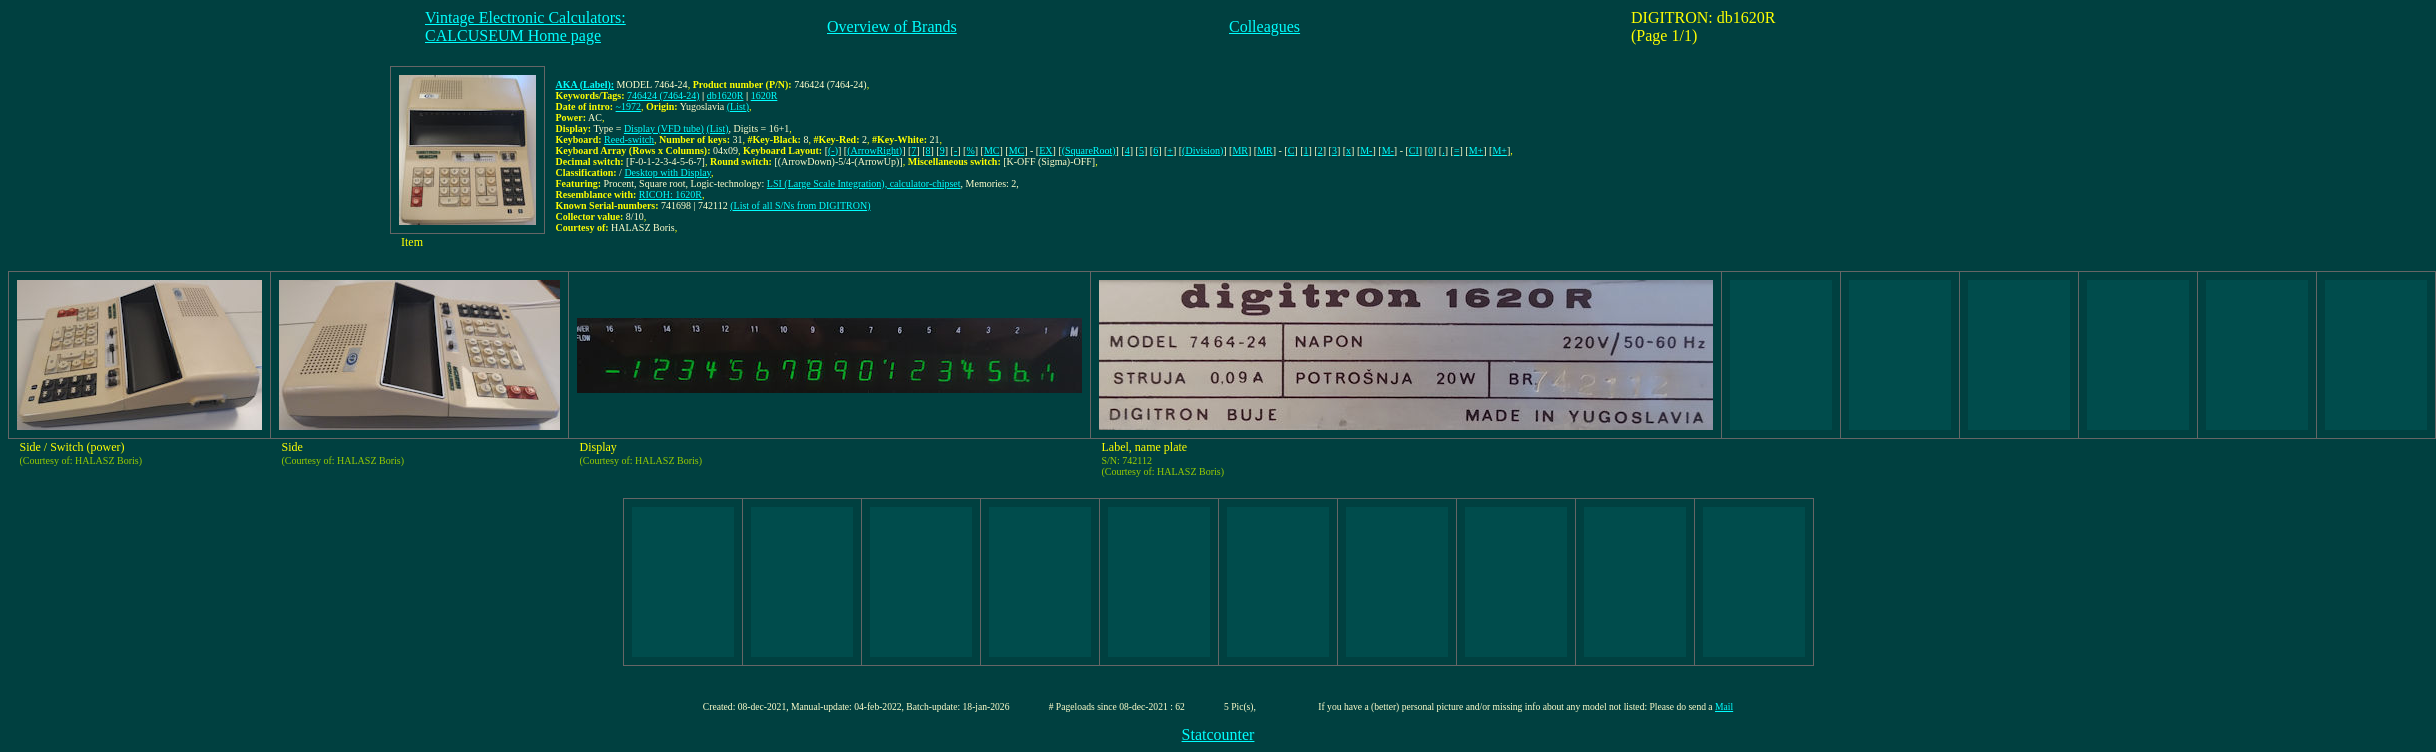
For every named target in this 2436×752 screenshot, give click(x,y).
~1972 (628, 106)
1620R (764, 95)
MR (1240, 150)
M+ (1476, 150)
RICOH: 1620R (670, 194)
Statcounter (1218, 734)
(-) (833, 150)
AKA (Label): (585, 84)
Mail (1724, 706)
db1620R (725, 95)
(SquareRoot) (1089, 150)
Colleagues (1264, 26)
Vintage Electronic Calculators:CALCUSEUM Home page (525, 26)
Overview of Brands (892, 26)
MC (992, 150)
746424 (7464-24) (663, 95)
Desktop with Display (667, 172)
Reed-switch (629, 139)
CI (1414, 150)
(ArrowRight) (874, 150)
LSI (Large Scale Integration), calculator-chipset (864, 183)
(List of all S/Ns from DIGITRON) (800, 205)
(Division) (1202, 150)
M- (1366, 150)
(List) (738, 106)
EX (1045, 150)
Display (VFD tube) (664, 128)
